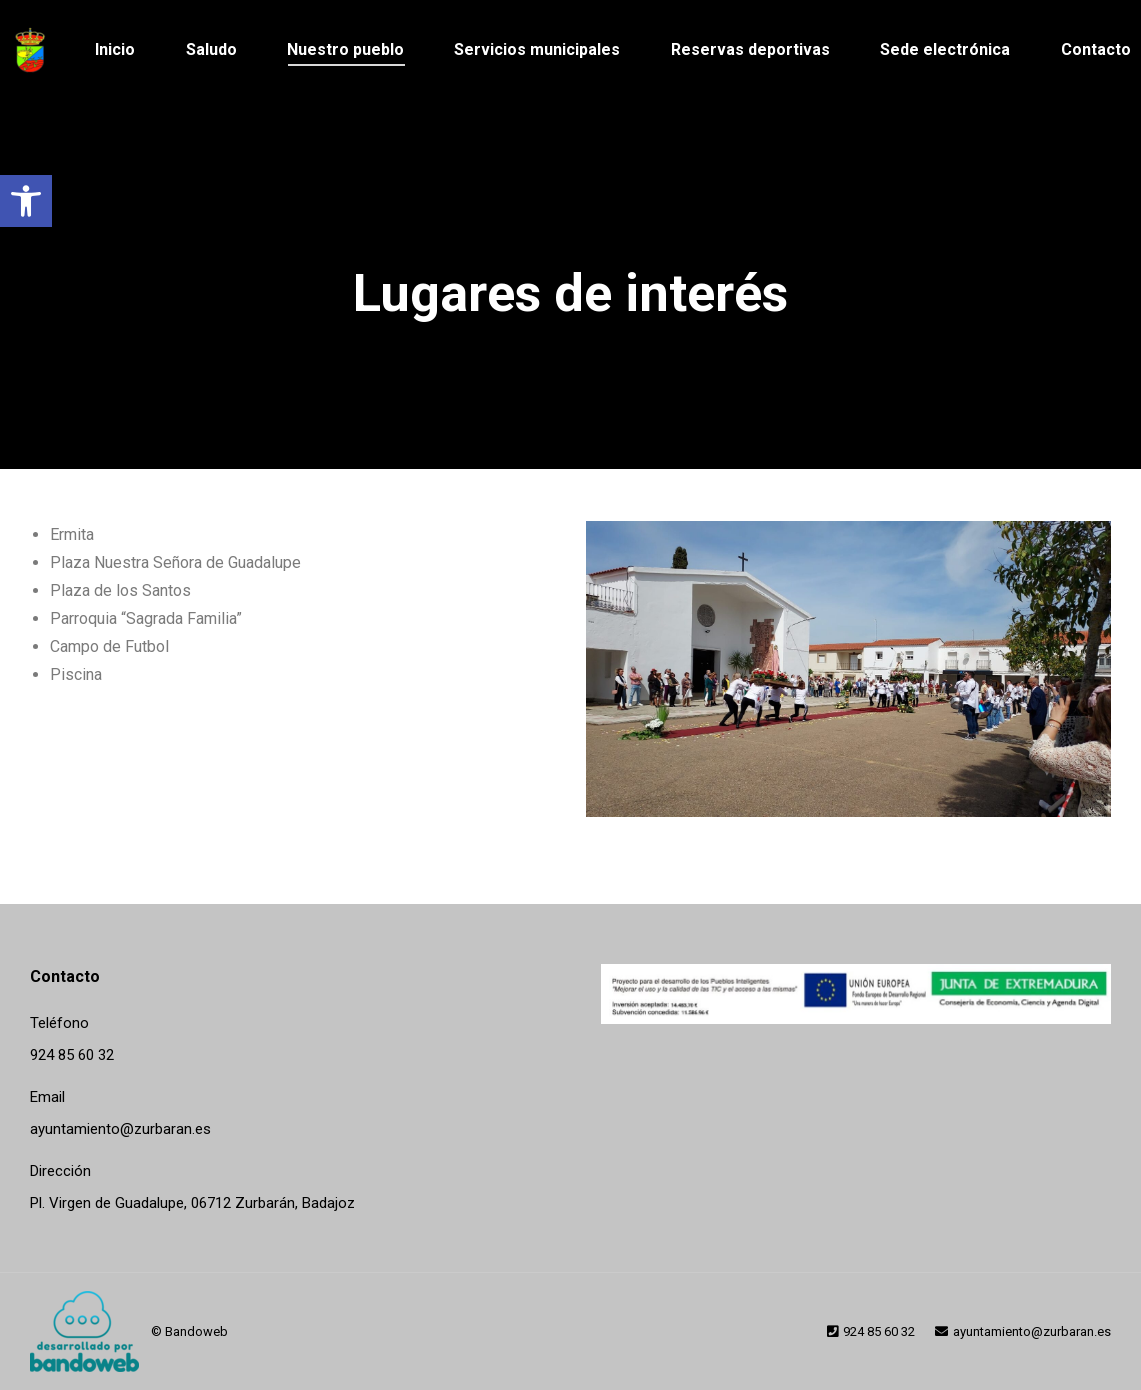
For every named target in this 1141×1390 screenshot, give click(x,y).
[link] (26, 201)
